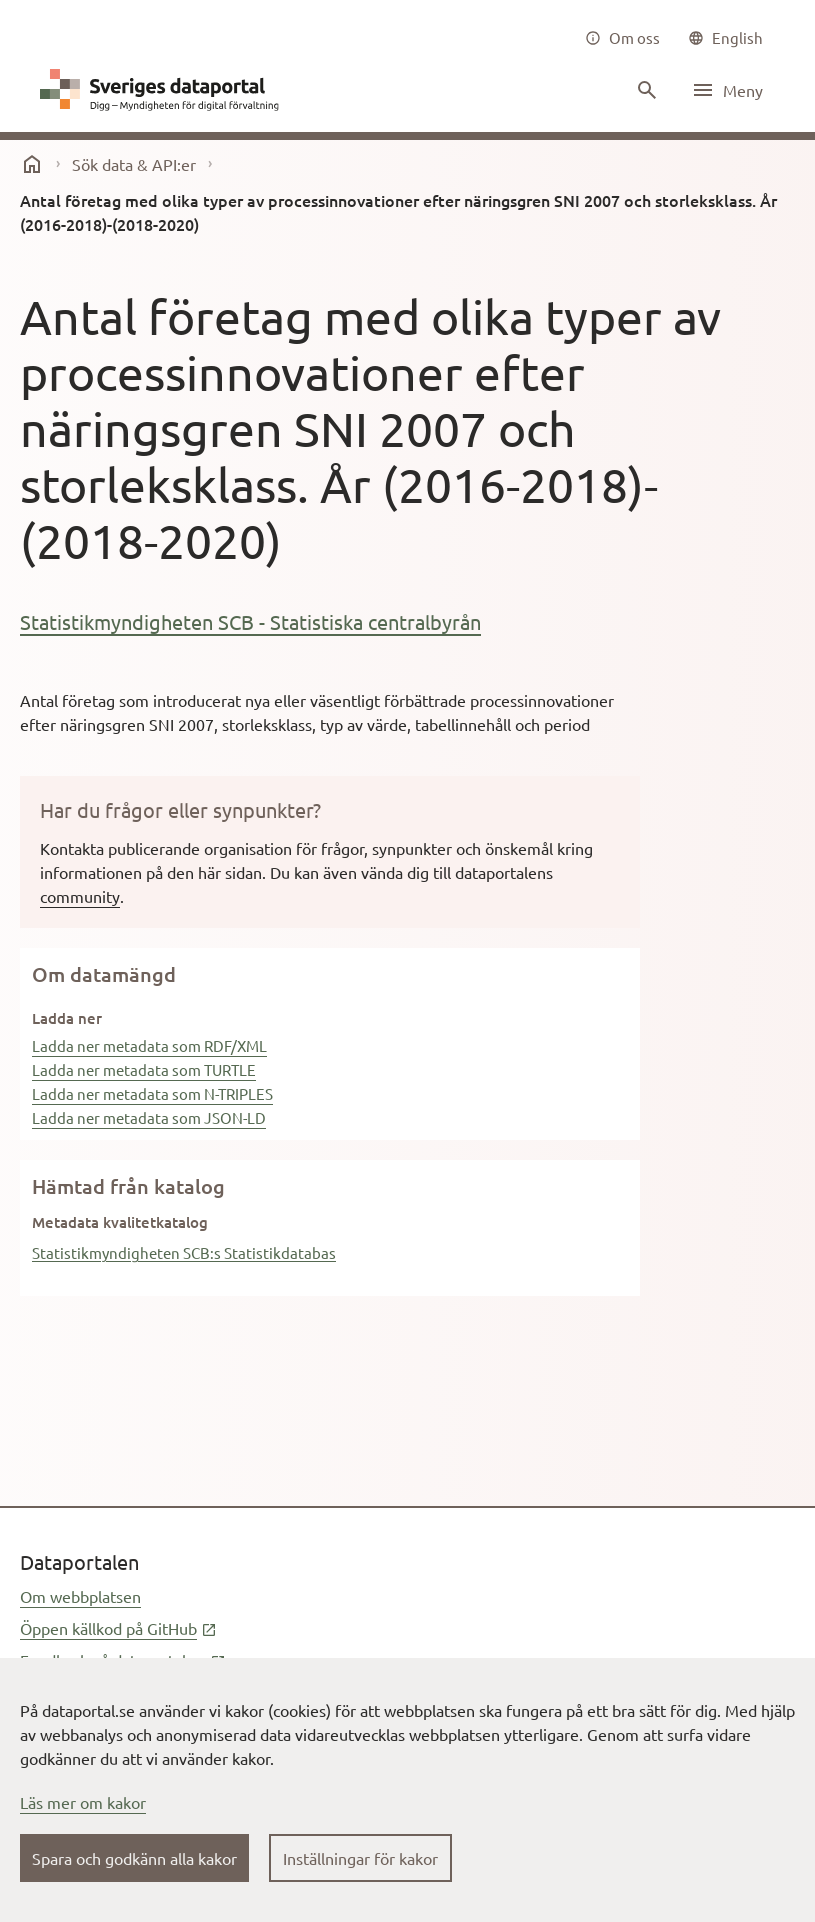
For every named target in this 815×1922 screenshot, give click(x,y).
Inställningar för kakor (360, 1858)
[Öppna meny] (727, 90)
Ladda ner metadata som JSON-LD (149, 1117)
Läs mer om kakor (83, 1802)
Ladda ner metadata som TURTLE (144, 1069)
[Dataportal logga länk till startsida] (164, 90)
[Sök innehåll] (645, 90)
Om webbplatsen (80, 1596)
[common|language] (725, 38)
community (80, 896)
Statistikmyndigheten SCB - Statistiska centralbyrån (250, 621)
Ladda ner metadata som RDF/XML (149, 1045)
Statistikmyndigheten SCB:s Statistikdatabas (184, 1252)
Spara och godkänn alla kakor (134, 1858)
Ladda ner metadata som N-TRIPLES (152, 1093)
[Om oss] (622, 38)
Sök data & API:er (134, 164)
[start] (32, 164)
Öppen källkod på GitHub (118, 1628)
